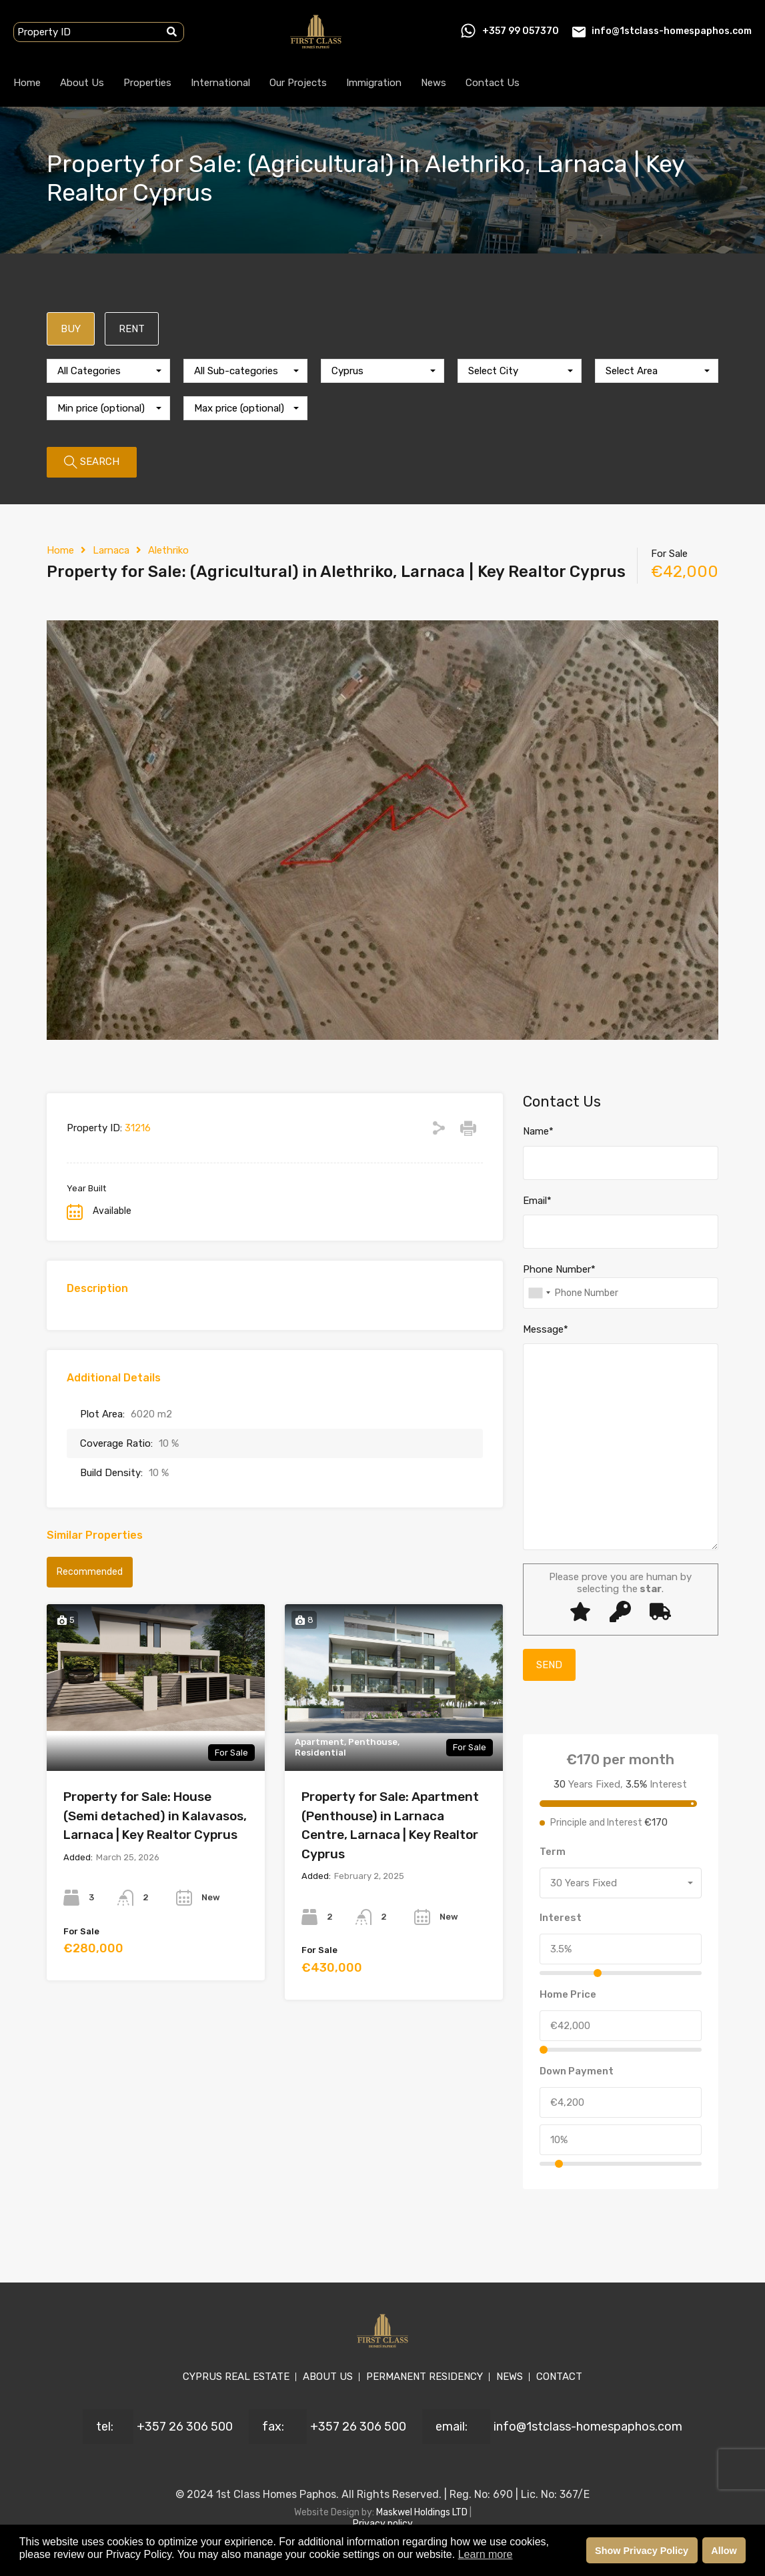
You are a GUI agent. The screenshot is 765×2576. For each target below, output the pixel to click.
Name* (538, 1131)
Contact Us (493, 83)
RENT (132, 329)
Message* (545, 1329)
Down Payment (577, 2071)
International (220, 83)
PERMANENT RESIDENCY (424, 2377)
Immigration (374, 83)
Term (553, 1852)
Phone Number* (559, 1269)
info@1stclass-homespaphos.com (672, 31)
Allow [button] (723, 2550)
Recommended (90, 1571)
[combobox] (108, 371)
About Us (82, 83)
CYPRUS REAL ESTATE (236, 2377)
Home (27, 83)
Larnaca (111, 550)
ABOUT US (328, 2377)
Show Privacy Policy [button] (641, 2550)
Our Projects (298, 83)
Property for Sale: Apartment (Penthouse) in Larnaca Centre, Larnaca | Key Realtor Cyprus (390, 1825)
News (433, 83)
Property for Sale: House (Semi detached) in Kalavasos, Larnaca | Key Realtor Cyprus (155, 1815)
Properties (147, 83)
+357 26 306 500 (185, 2426)
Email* (537, 1201)
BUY (71, 329)
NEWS (509, 2377)
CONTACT (559, 2377)
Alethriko (168, 550)
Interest (561, 1918)
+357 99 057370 (520, 31)
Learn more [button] (485, 2554)
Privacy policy (383, 2523)
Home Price (568, 1994)
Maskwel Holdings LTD (423, 2512)
